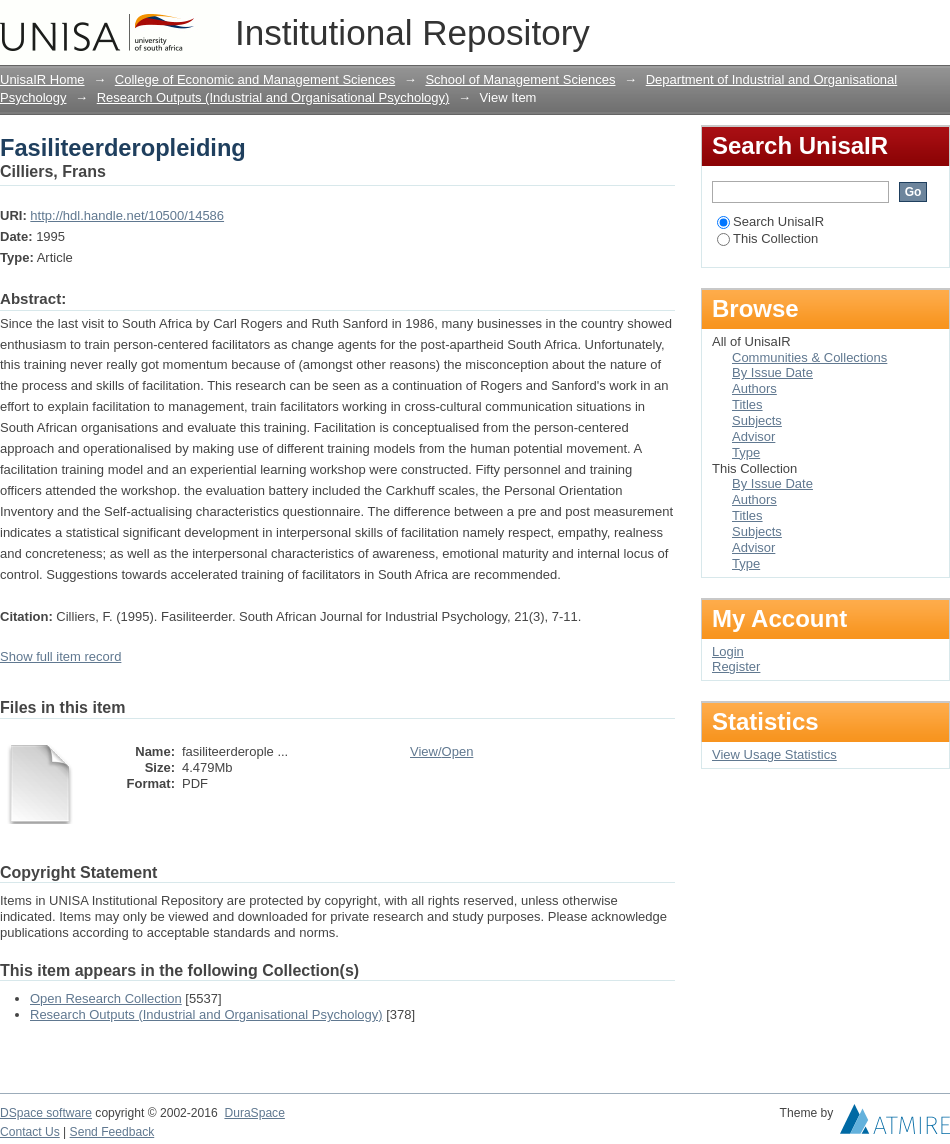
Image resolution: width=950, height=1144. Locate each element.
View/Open (441, 751)
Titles (747, 404)
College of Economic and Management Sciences (255, 79)
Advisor (753, 436)
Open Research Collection (106, 998)
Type (746, 452)
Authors (754, 388)
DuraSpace (254, 1113)
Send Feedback (112, 1132)
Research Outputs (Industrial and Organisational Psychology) (273, 97)
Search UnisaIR (770, 221)
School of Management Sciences (520, 79)
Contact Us (30, 1132)
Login (934, 24)
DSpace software (46, 1113)
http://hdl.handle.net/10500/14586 (127, 215)
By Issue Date (772, 372)
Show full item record (60, 656)
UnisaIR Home (42, 79)
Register (736, 666)
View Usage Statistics (774, 754)
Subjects (757, 420)
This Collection (767, 238)
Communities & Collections (809, 357)
